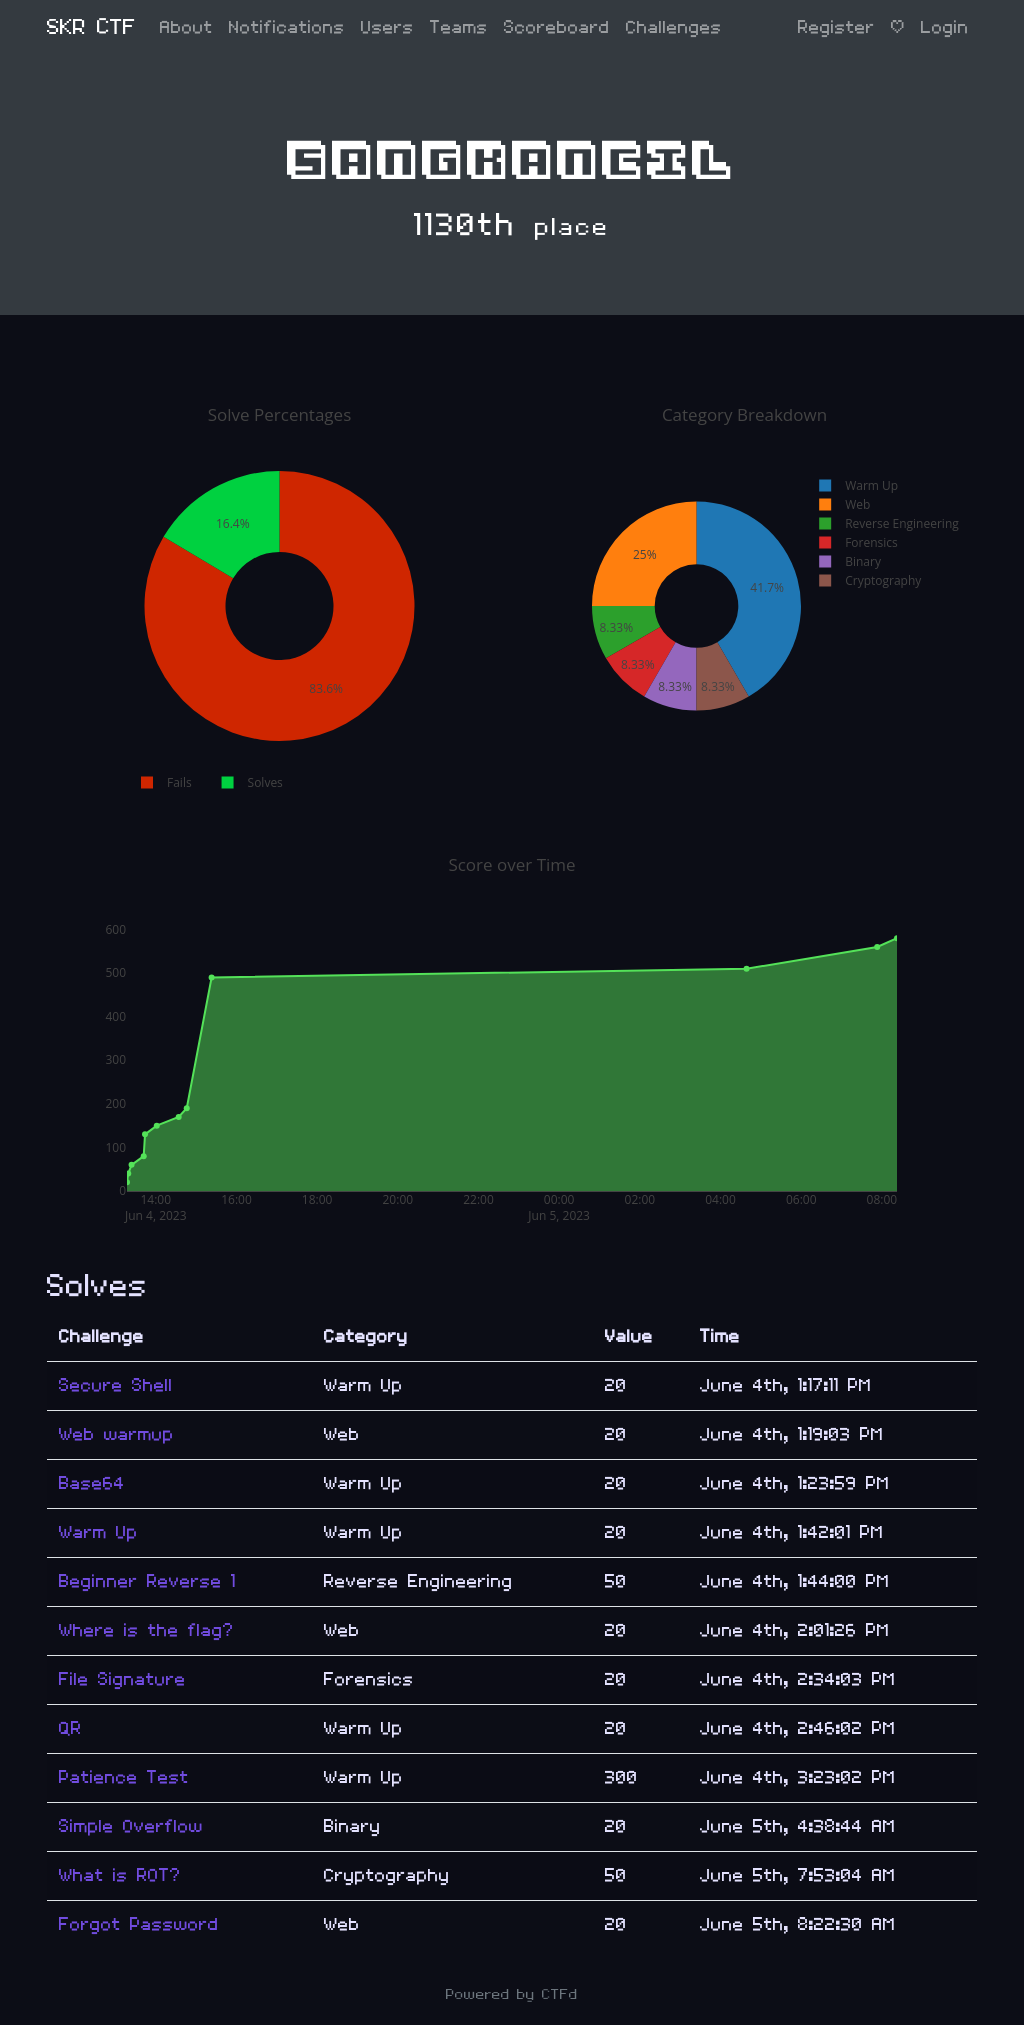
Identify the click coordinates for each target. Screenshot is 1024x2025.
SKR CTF (91, 27)
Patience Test (124, 1777)
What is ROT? (120, 1875)
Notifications (287, 27)
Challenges (674, 27)
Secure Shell (116, 1385)
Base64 (92, 1483)
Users (387, 27)
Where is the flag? (146, 1630)
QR (70, 1728)
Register (836, 27)
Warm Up (98, 1532)
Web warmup (116, 1434)
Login (945, 27)
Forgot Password (139, 1924)
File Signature (122, 1679)
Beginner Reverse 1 (147, 1581)
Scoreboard (557, 27)
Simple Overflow (131, 1826)
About (186, 27)
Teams (459, 27)
